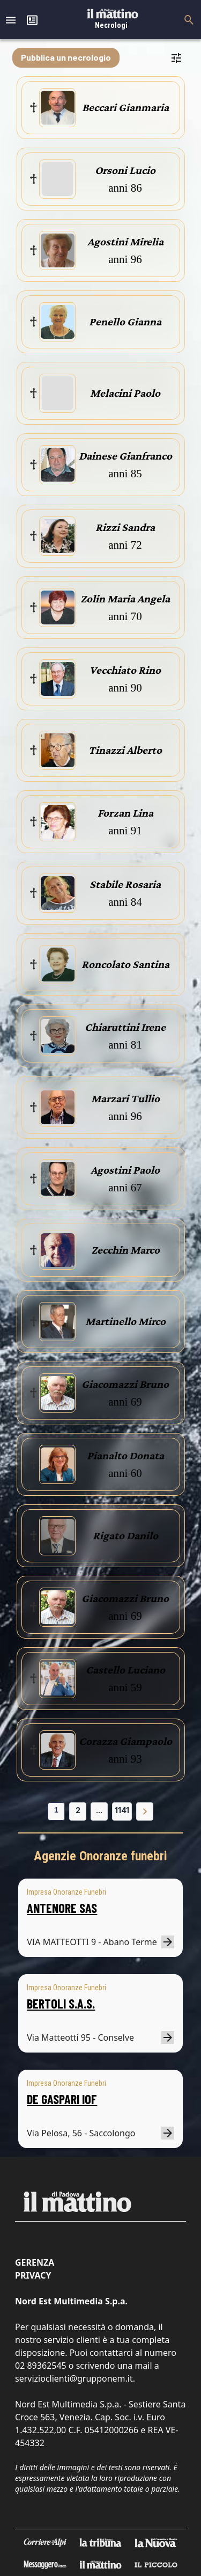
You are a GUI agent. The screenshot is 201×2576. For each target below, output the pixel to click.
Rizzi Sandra (125, 527)
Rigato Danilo (125, 1535)
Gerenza (34, 2262)
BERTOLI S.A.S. (61, 2003)
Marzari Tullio (125, 1098)
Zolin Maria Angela (125, 598)
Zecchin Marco (125, 1249)
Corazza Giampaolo (125, 1741)
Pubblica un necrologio (66, 57)
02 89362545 (40, 2365)
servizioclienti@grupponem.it (74, 2378)
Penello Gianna (125, 321)
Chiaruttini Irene (125, 1027)
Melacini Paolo (125, 393)
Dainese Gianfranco (125, 455)
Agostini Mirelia (125, 241)
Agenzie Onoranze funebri (100, 1856)
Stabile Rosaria (125, 884)
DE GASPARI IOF (62, 2099)
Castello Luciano (125, 1669)
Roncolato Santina (125, 964)
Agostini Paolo (125, 1169)
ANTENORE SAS (62, 1908)
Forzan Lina (125, 812)
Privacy (33, 2275)
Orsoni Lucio (125, 170)
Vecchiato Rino (125, 670)
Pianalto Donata (125, 1455)
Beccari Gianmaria (125, 107)
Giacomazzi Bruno (125, 1384)
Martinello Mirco (125, 1321)
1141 (122, 1810)
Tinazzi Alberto (125, 750)
